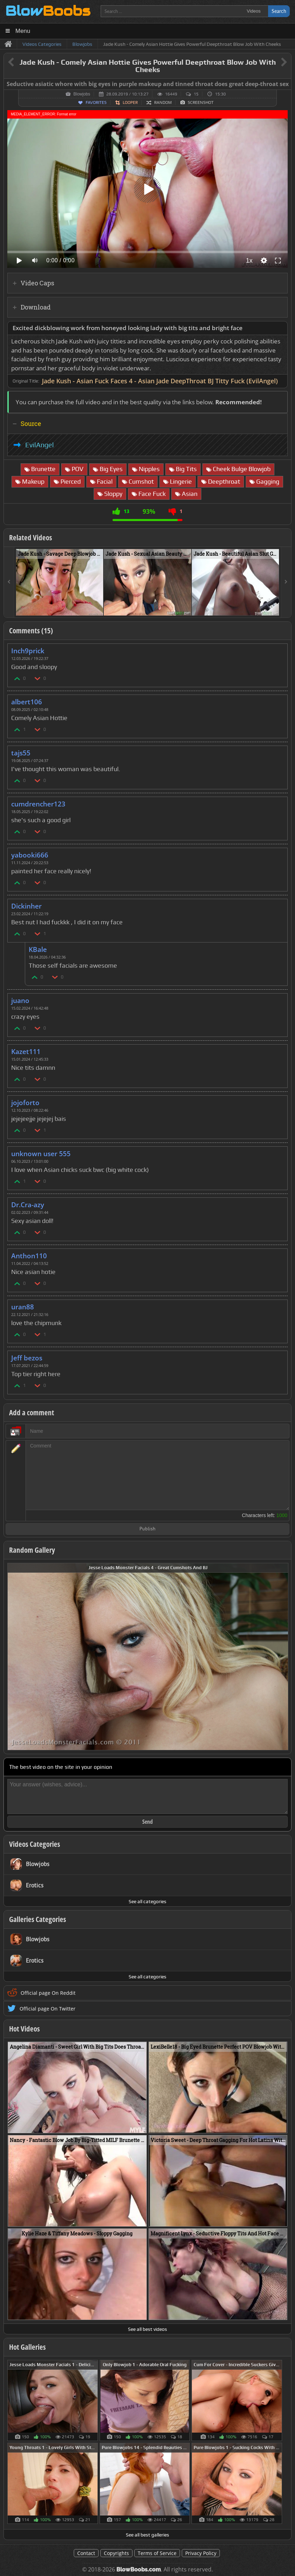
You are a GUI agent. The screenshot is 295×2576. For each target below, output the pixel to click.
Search (279, 11)
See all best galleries (147, 2535)
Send (147, 1822)
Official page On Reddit (48, 1993)
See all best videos (147, 2329)
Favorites (96, 102)
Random (163, 102)
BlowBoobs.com (138, 2569)
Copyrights (116, 2553)
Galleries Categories (37, 1919)
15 (196, 94)
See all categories (147, 1901)
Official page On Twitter (47, 2008)
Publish (147, 1529)
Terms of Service (157, 2553)
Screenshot (201, 102)
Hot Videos (24, 2029)
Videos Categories (34, 1844)
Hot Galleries (27, 2347)
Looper (130, 102)
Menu (22, 31)
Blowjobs (81, 94)
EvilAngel (39, 445)
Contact (86, 2553)
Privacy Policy (200, 2553)
